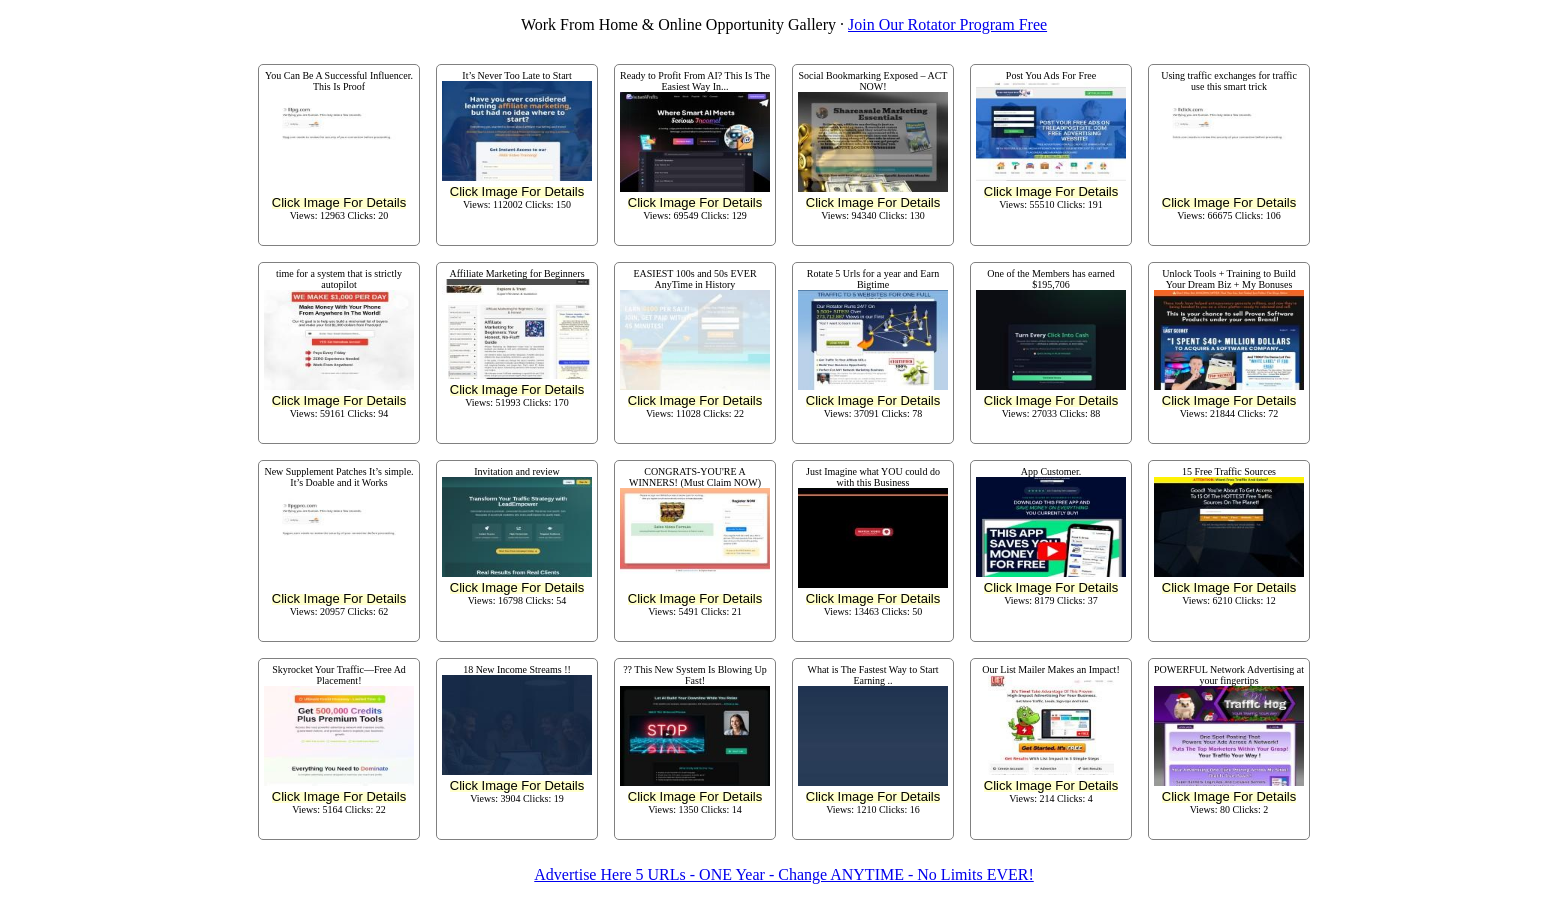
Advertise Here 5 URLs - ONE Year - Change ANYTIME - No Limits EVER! (783, 874)
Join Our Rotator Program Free (947, 24)
